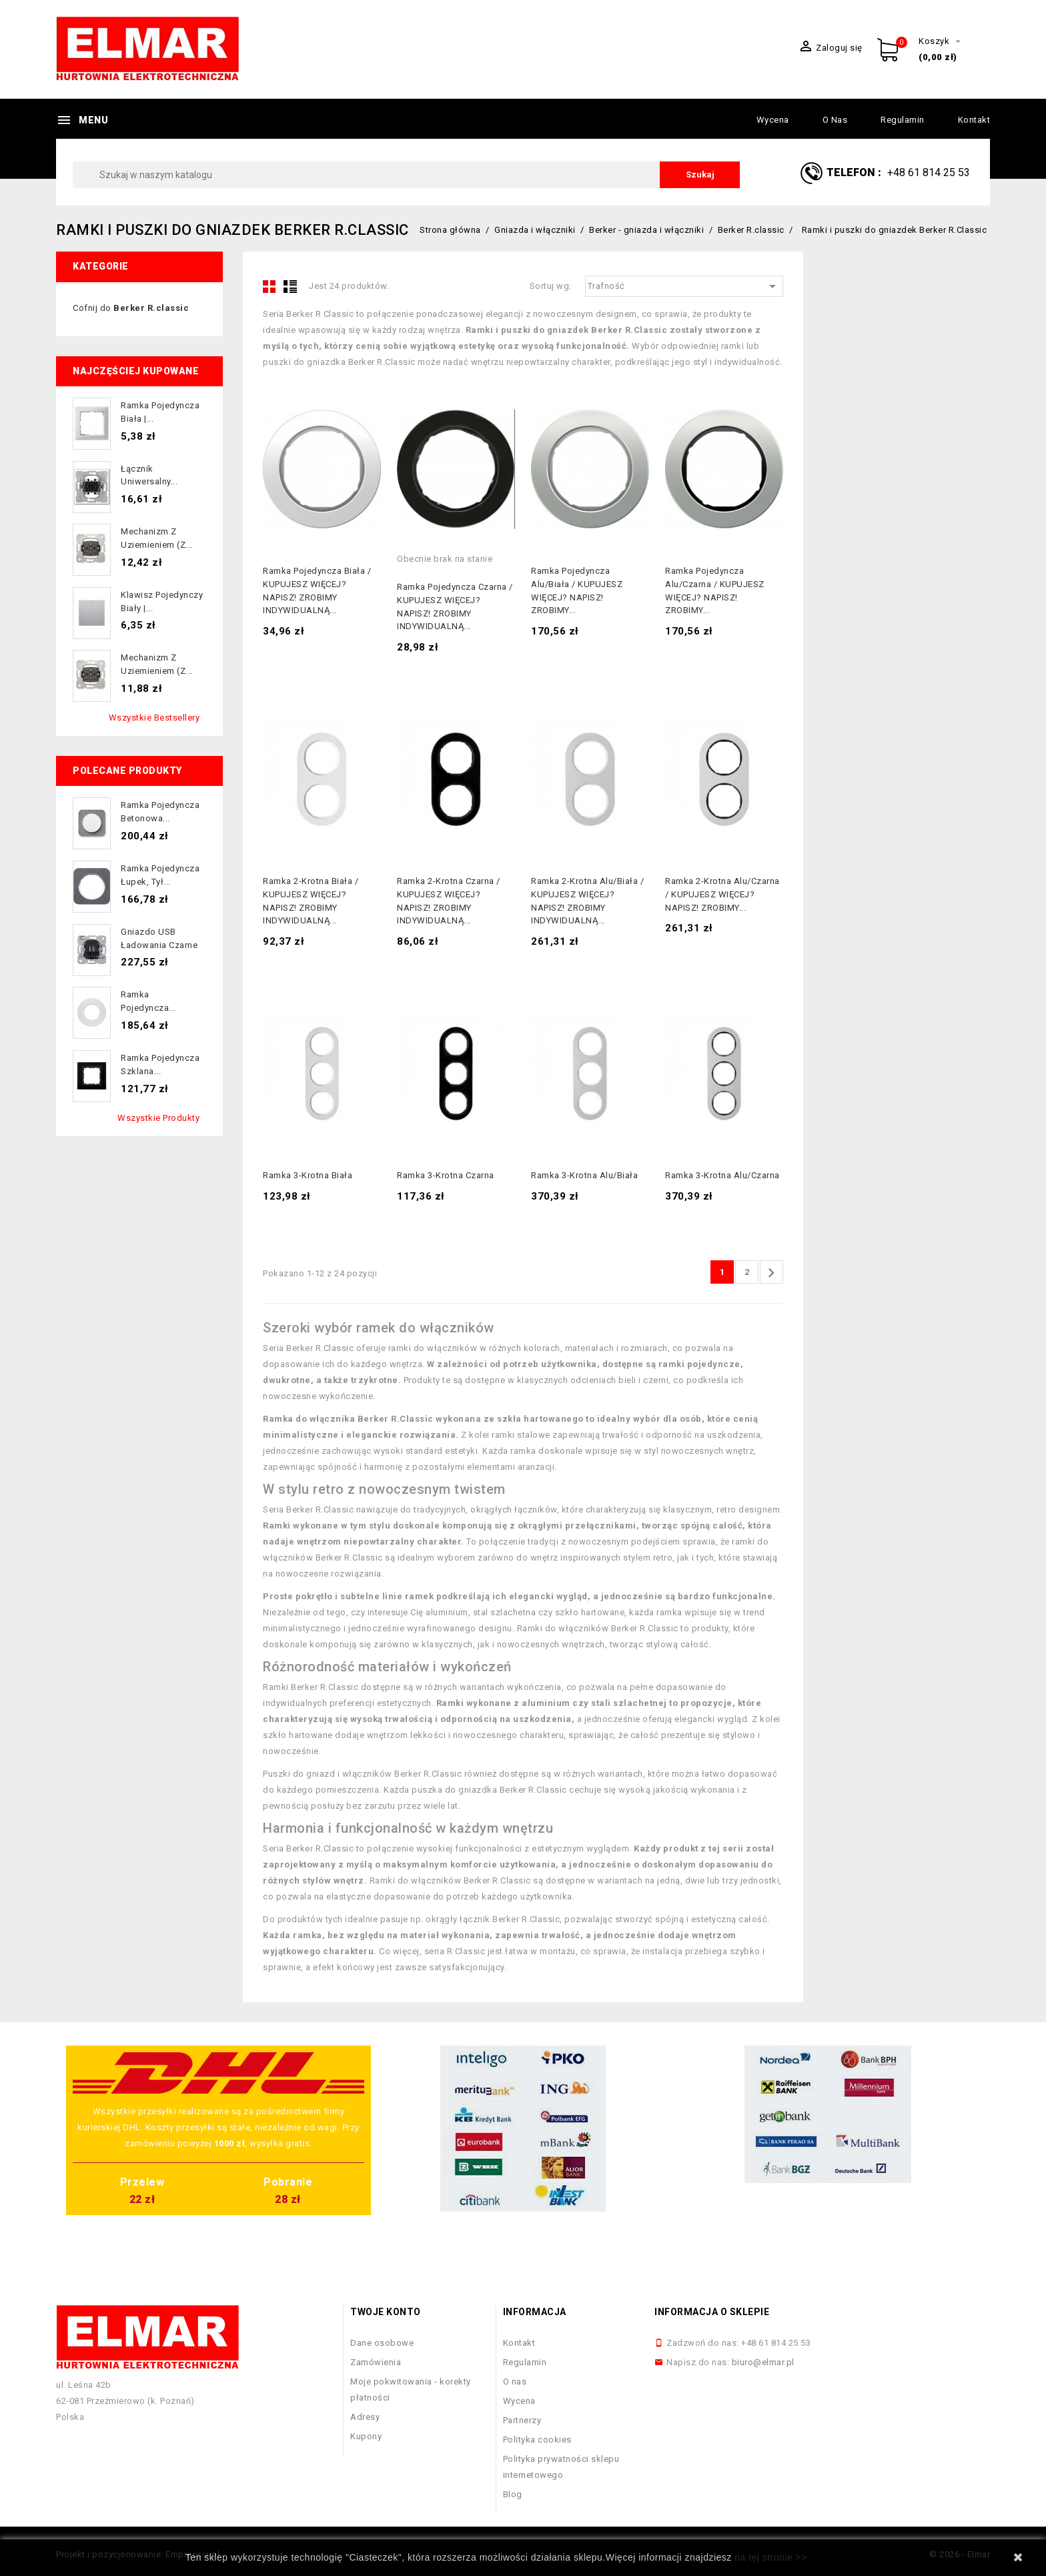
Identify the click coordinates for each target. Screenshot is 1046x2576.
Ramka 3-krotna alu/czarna (722, 1175)
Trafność (684, 286)
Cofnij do (131, 308)
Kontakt (974, 120)
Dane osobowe (382, 2343)
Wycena (772, 120)
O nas (835, 120)
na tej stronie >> (770, 2557)
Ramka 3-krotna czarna (445, 1175)
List (290, 286)
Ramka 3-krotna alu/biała (584, 1175)
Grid (269, 286)
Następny (771, 1273)
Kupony (366, 2436)
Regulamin (903, 120)
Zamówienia (375, 2362)
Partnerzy (522, 2420)
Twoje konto (385, 2311)
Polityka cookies (537, 2440)
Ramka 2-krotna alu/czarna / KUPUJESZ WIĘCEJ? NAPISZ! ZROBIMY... (722, 894)
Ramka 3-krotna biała (307, 1175)
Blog (512, 2494)
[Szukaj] (406, 174)
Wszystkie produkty (158, 1118)
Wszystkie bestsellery (154, 718)
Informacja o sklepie (711, 2311)
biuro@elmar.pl (763, 2362)
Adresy (365, 2417)
